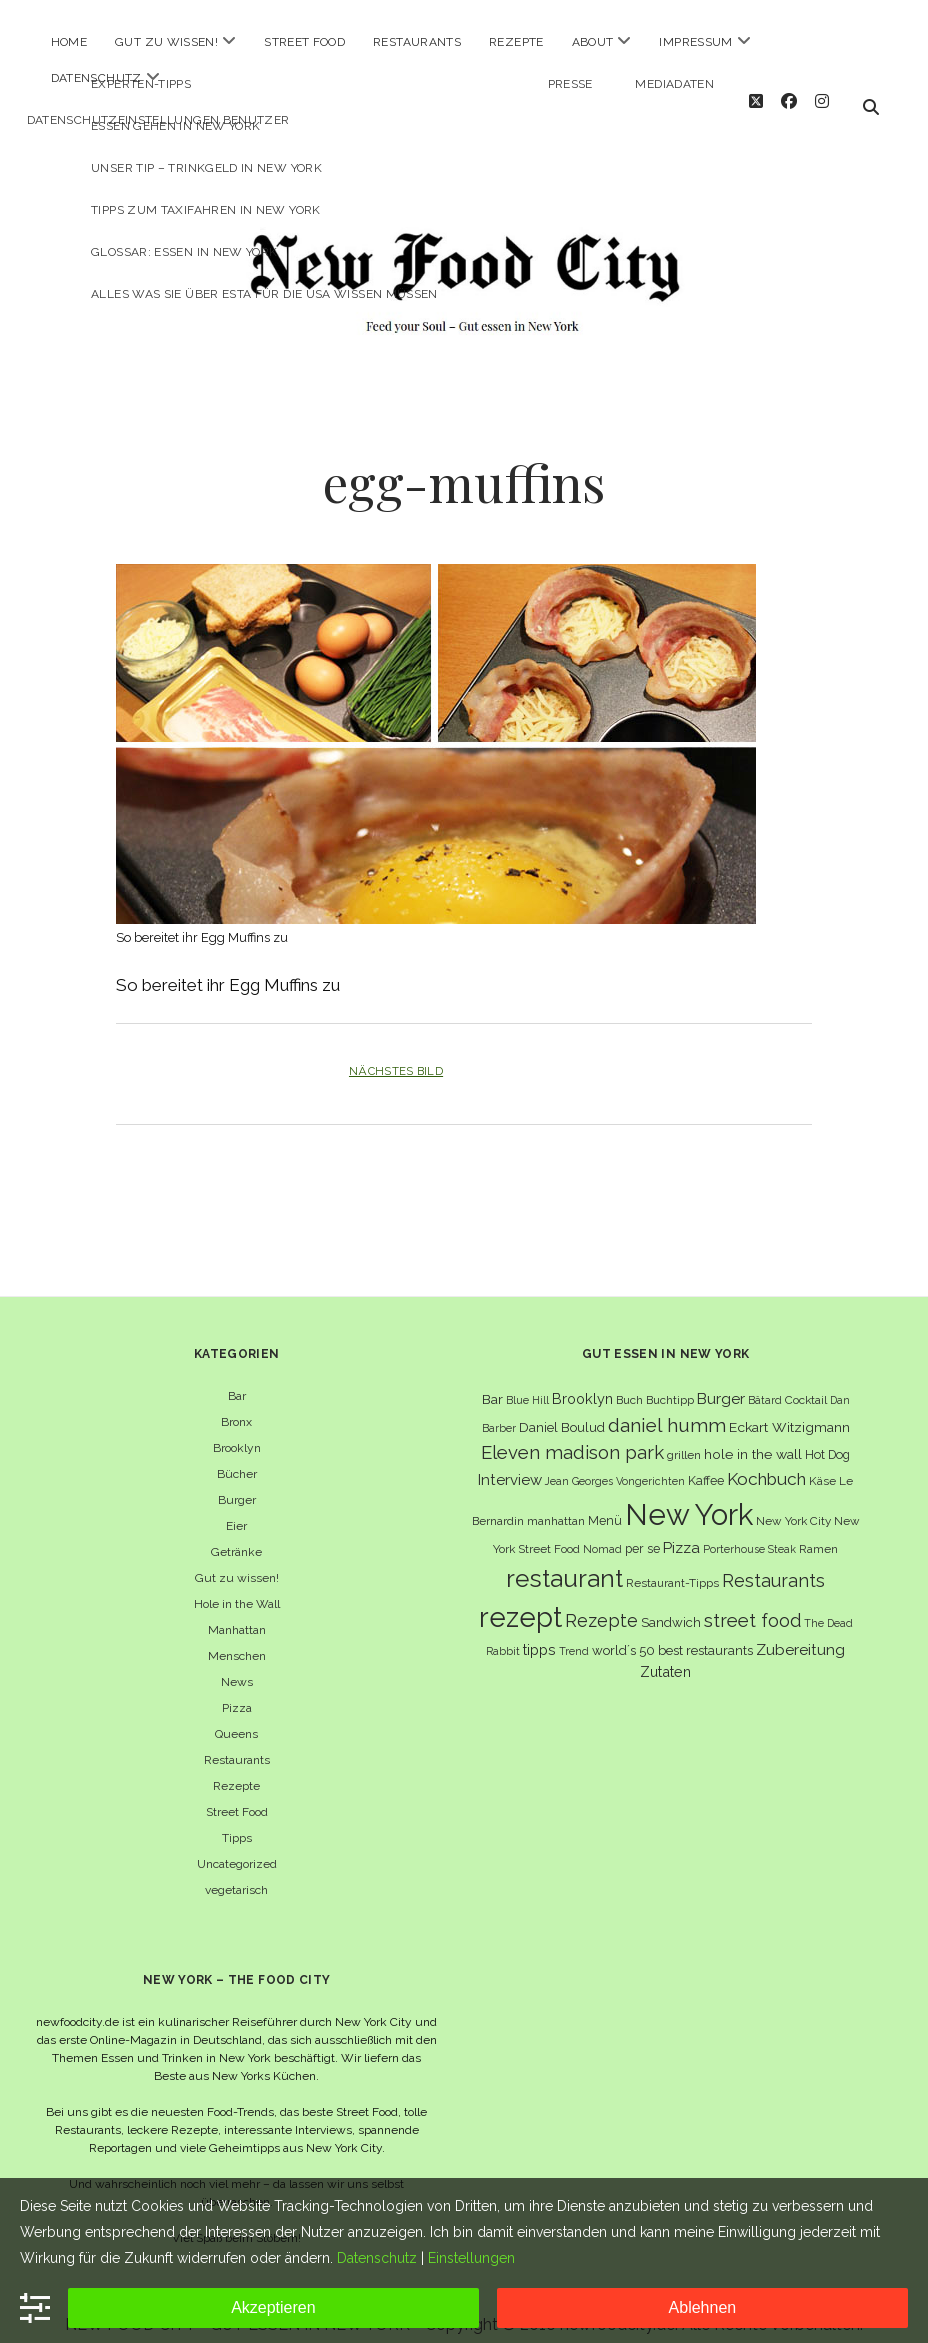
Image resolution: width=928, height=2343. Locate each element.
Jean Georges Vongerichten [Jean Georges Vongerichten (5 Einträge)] (615, 1463)
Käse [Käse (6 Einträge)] (822, 1463)
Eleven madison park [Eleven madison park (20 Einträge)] (572, 1434)
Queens (236, 1716)
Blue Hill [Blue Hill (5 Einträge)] (527, 1382)
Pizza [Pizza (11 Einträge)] (681, 1530)
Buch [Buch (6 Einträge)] (629, 1382)
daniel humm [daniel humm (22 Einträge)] (667, 1407)
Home (69, 42)
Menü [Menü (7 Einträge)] (605, 1502)
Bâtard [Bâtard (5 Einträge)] (765, 1382)
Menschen (237, 1638)
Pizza (237, 1690)
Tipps (237, 1820)
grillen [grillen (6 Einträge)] (684, 1437)
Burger (237, 1482)
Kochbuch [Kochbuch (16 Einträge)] (766, 1461)
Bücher (237, 1456)
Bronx (236, 1404)
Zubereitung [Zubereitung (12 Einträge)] (800, 1631)
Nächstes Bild (396, 1053)
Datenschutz (96, 78)
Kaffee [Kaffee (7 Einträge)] (706, 1462)
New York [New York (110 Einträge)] (689, 1496)
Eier (236, 1508)
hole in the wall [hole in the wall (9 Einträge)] (753, 1436)
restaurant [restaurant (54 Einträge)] (564, 1560)
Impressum (695, 42)
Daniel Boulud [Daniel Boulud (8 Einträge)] (562, 1409)
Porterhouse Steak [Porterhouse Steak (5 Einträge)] (749, 1531)
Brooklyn (237, 1430)
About (593, 42)
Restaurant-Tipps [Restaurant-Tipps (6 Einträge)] (672, 1565)
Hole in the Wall (237, 1586)
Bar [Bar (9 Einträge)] (492, 1381)
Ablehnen (703, 2307)
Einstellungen (471, 2258)
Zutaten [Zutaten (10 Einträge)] (665, 1653)
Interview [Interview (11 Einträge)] (510, 1462)
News (237, 1664)
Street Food (304, 42)
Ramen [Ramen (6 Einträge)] (818, 1531)
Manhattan (237, 1612)
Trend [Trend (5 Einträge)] (574, 1633)
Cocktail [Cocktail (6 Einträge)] (806, 1382)
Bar (237, 1378)
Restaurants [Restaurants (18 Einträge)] (773, 1562)
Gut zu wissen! (166, 42)
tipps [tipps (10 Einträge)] (539, 1631)
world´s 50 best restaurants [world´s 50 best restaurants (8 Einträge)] (672, 1632)
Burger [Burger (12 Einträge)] (721, 1380)
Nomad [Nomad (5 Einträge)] (602, 1531)
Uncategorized (237, 1846)
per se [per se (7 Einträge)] (642, 1530)
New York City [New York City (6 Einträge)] (793, 1503)
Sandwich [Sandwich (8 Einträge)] (671, 1604)
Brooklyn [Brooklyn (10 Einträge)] (582, 1380)
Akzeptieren (273, 2307)
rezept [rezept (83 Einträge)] (520, 1599)
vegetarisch (236, 1872)
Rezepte (516, 42)
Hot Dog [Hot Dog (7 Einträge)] (827, 1436)
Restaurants (417, 42)
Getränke (236, 1534)
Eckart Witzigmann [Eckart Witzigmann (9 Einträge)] (789, 1409)
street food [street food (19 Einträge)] (752, 1602)
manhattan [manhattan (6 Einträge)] (556, 1503)
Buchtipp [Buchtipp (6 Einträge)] (670, 1382)
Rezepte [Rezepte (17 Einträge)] (601, 1602)
